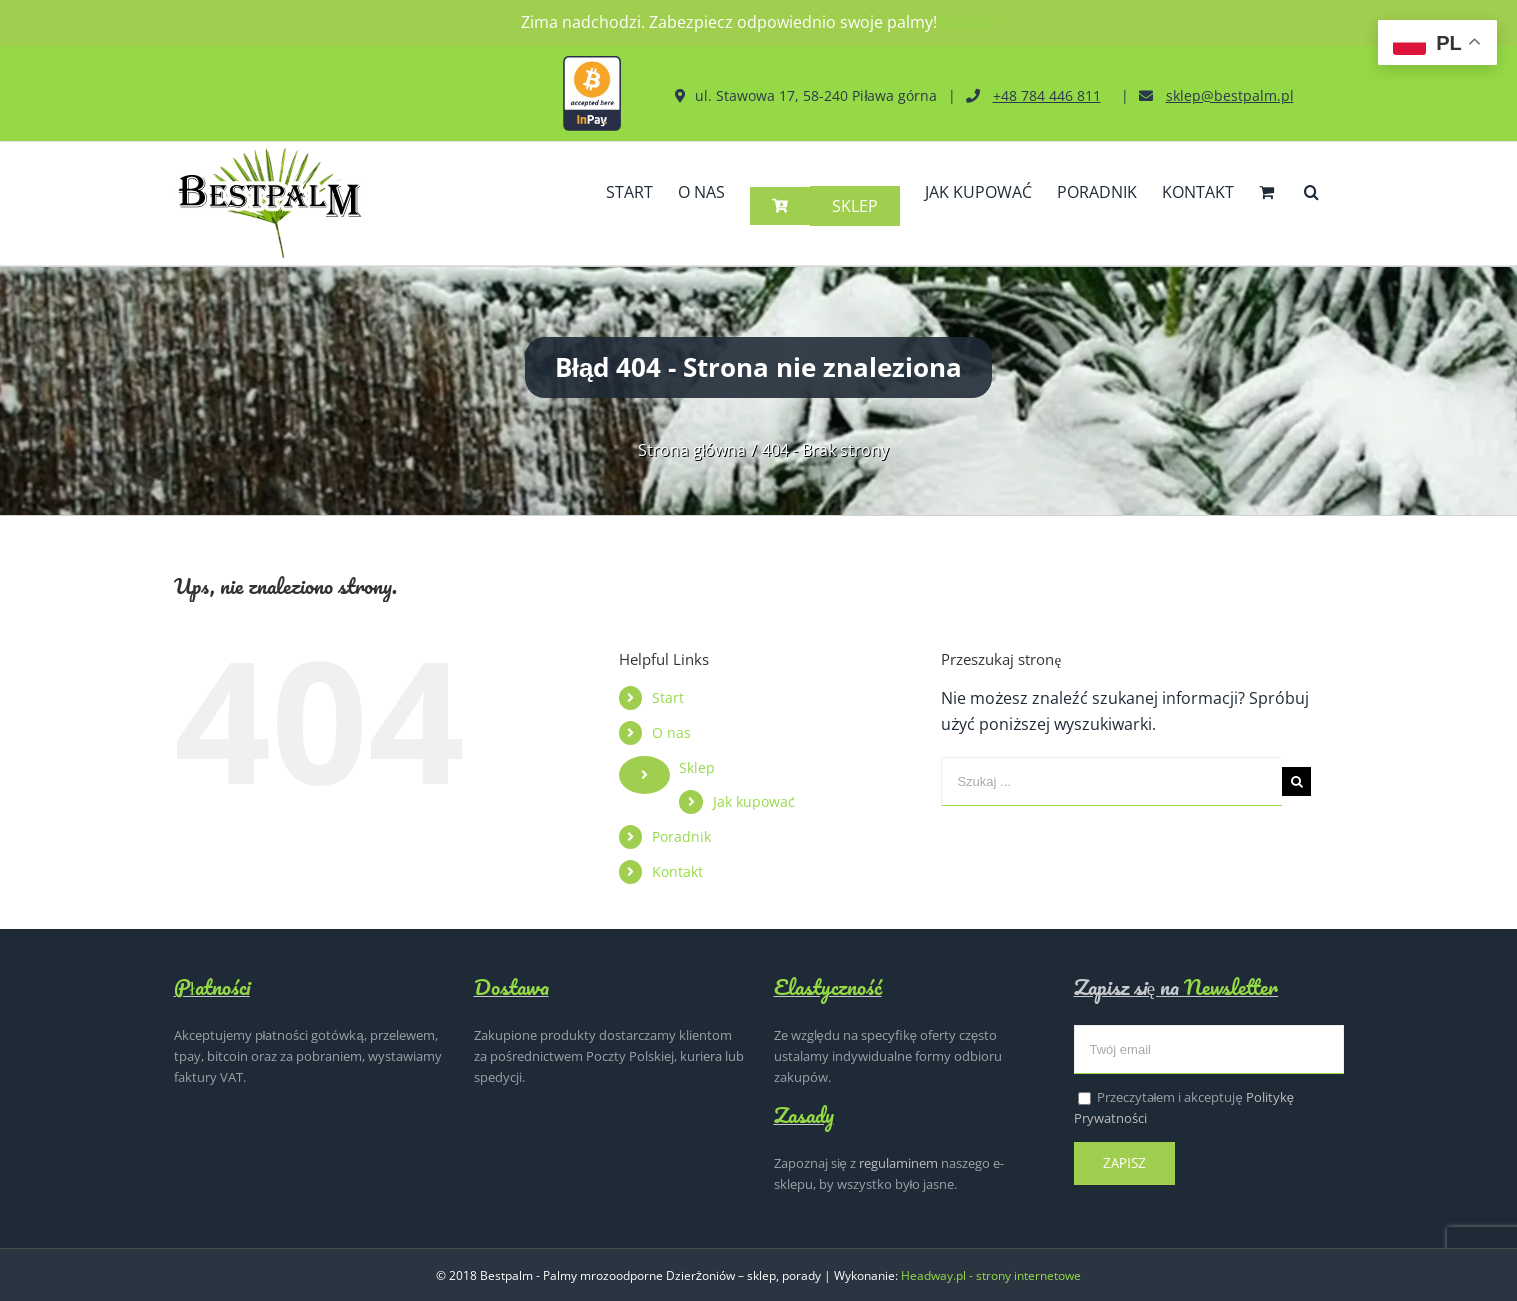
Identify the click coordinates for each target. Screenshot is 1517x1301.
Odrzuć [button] (968, 22)
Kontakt (677, 870)
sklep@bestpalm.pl (1230, 95)
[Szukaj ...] (1111, 780)
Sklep (697, 766)
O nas (671, 731)
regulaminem (898, 1162)
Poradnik (681, 835)
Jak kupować (754, 800)
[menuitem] (629, 208)
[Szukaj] (1311, 208)
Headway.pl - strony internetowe (991, 1274)
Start (668, 696)
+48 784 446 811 (1047, 95)
